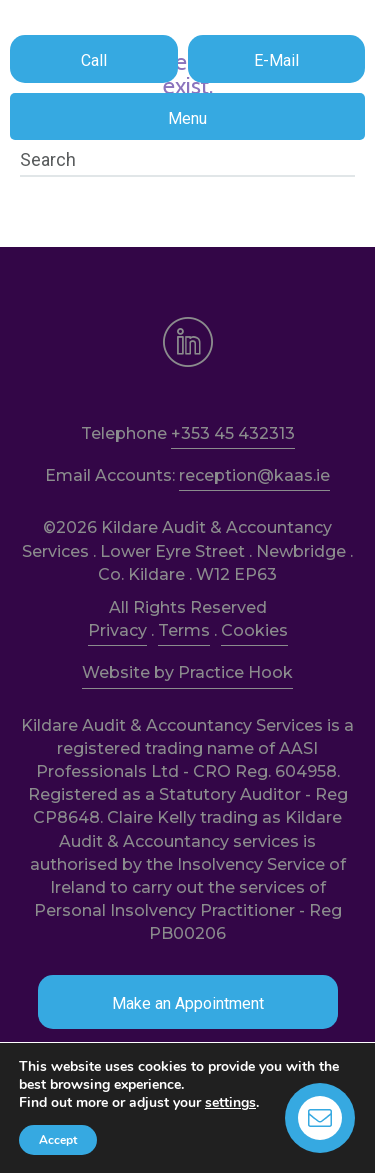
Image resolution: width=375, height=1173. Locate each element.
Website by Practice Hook (187, 672)
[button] (94, 59)
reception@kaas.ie (254, 475)
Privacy (117, 630)
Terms (184, 630)
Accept (58, 1140)
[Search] (187, 160)
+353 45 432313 (233, 433)
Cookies (254, 630)
